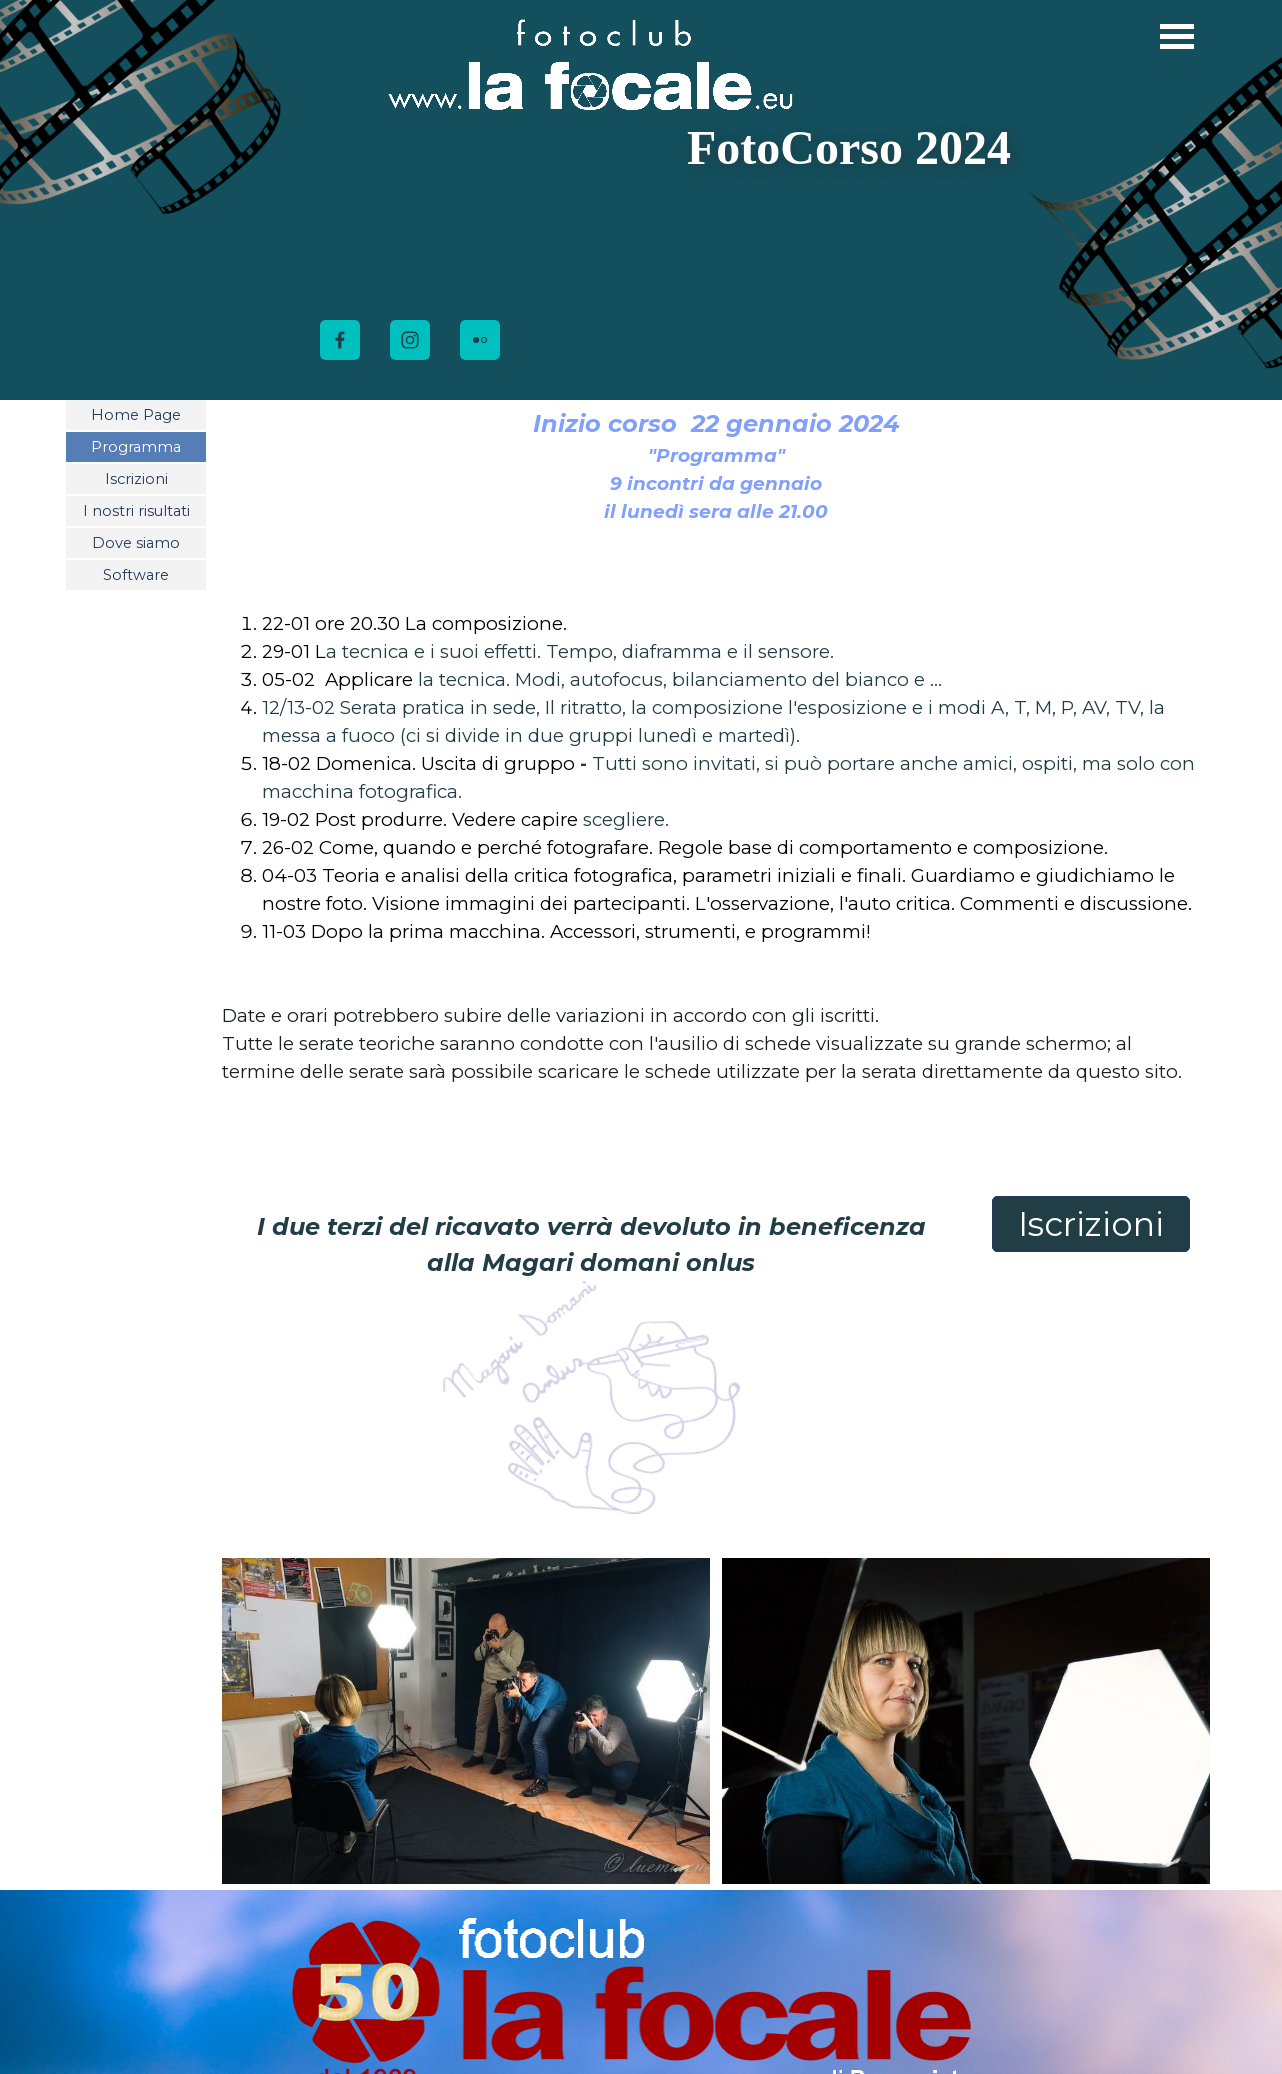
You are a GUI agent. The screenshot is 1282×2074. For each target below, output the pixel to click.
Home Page (136, 415)
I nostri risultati (136, 511)
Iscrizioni (136, 479)
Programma (136, 447)
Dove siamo (136, 543)
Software (136, 575)
